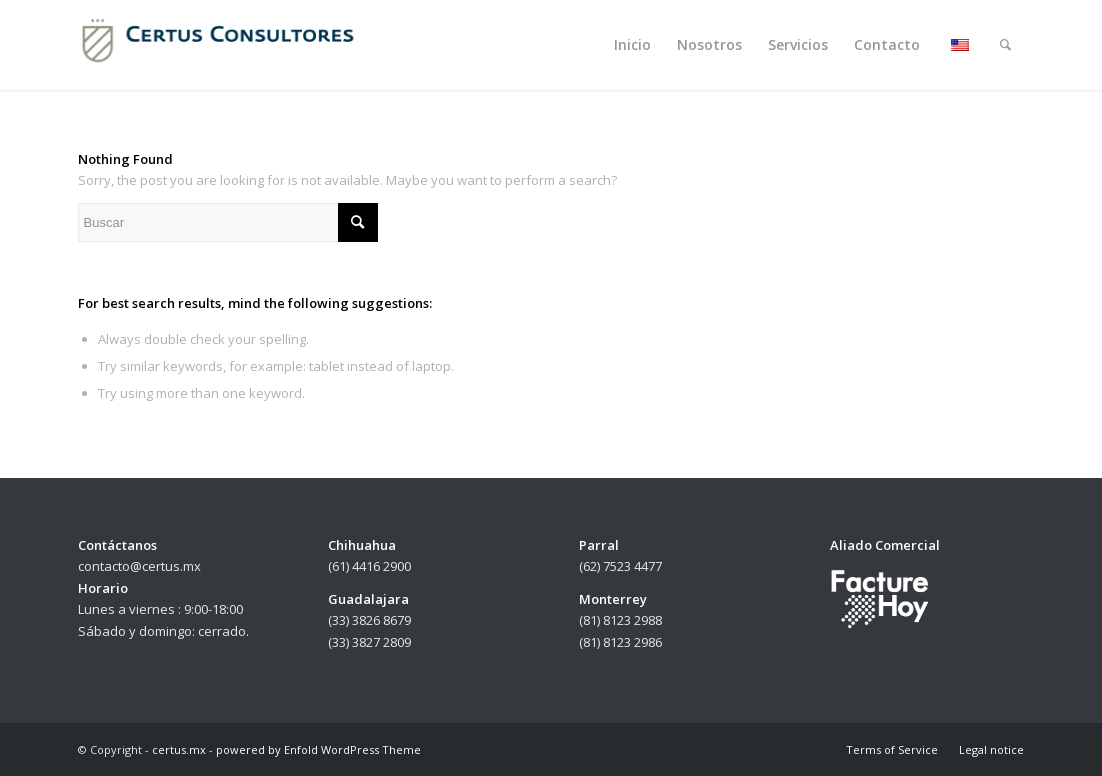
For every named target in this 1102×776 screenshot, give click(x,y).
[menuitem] (632, 45)
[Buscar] (1005, 45)
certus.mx (179, 749)
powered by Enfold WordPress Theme (318, 749)
